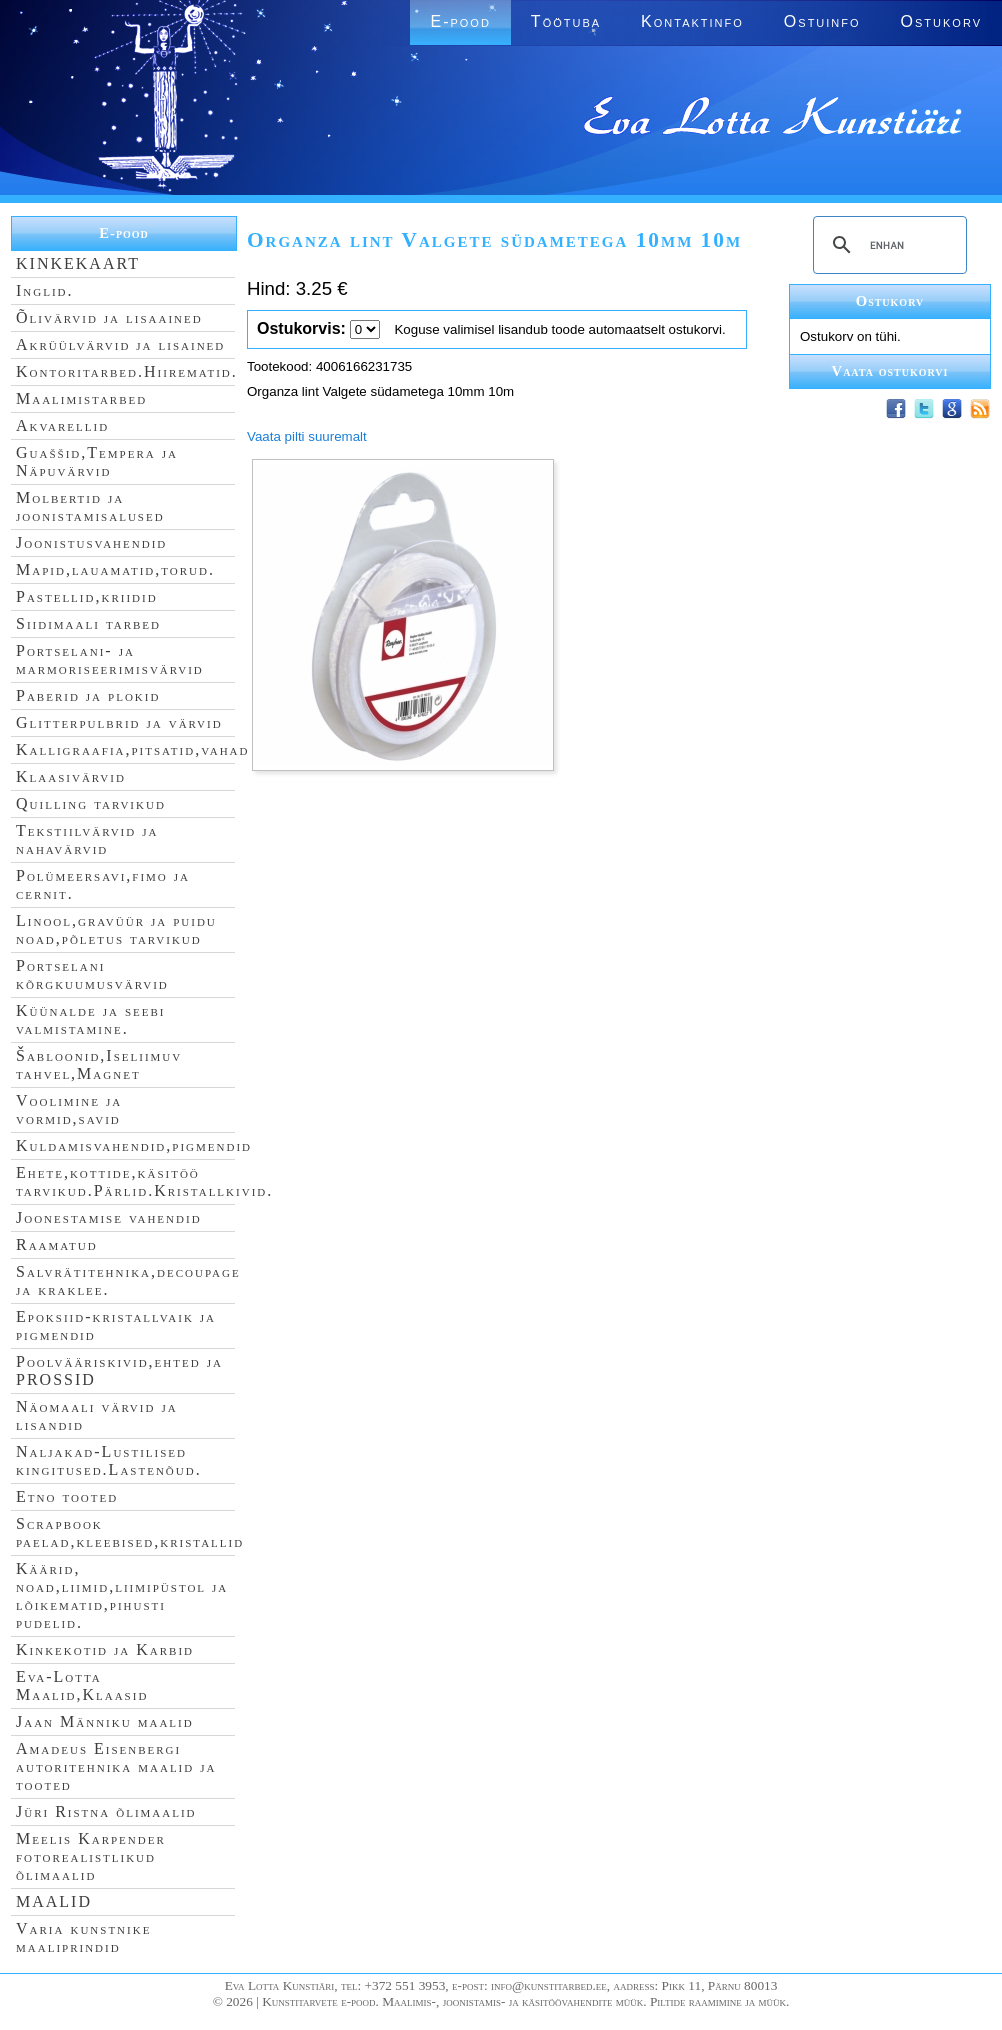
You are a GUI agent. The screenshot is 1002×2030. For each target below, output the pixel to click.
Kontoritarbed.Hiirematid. (127, 371)
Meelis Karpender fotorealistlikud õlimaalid (91, 1856)
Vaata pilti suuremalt (307, 436)
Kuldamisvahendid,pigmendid (134, 1145)
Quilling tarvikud (91, 803)
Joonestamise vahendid (109, 1217)
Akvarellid (62, 425)
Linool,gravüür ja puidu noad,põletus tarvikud (116, 929)
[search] (887, 245)
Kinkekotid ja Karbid (105, 1649)
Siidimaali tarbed (88, 623)
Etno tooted (67, 1496)
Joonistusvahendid (91, 542)
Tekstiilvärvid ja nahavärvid (87, 839)
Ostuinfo (822, 21)
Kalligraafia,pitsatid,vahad (132, 749)
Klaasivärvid (71, 776)
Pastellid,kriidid (87, 596)
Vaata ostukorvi (890, 371)
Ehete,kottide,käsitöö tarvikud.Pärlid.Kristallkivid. (144, 1181)
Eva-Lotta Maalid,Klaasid (82, 1685)
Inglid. (45, 290)
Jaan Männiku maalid (105, 1721)
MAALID (54, 1901)
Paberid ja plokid (88, 695)
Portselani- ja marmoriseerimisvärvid (110, 659)
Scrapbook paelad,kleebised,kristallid (130, 1532)
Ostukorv (941, 21)
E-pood (460, 21)
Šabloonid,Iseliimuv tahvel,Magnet (99, 1064)
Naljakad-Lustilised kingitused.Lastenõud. (109, 1460)
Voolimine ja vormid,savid (69, 1109)
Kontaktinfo (692, 21)
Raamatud (57, 1244)
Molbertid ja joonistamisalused (90, 506)
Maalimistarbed (81, 398)
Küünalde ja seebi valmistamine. (91, 1019)
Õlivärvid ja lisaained (109, 317)
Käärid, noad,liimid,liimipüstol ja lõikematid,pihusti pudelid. (122, 1595)
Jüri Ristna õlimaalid (106, 1811)
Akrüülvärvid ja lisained (120, 344)
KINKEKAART (78, 263)
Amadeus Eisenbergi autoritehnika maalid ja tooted (116, 1766)
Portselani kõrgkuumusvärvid (92, 974)
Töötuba (566, 21)
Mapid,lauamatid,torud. (115, 569)
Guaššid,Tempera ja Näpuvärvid (97, 461)
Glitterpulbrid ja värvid (119, 722)
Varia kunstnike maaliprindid (83, 1937)
